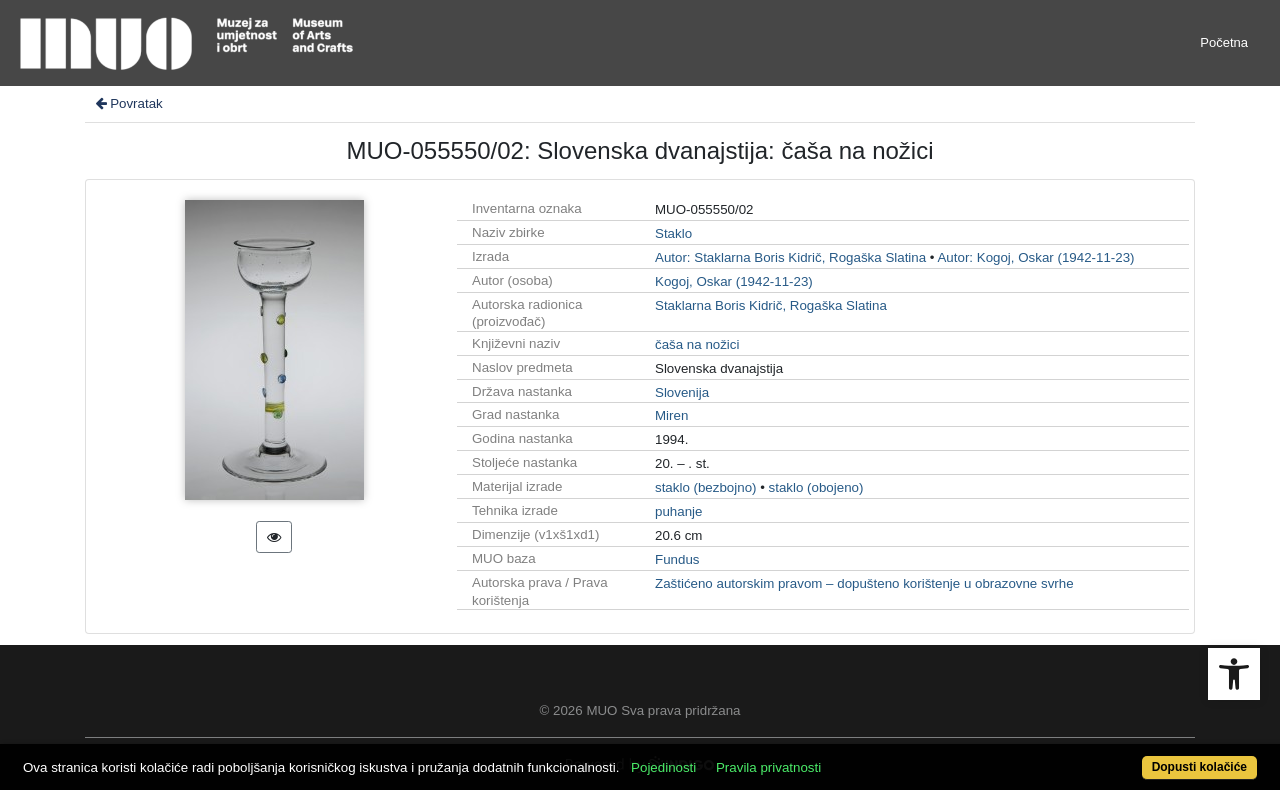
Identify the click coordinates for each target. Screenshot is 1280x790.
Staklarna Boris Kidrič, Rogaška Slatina (771, 305)
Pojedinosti (663, 767)
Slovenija (682, 392)
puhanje (678, 511)
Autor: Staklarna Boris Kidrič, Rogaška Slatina (790, 257)
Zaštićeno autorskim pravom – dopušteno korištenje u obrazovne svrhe (864, 583)
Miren (671, 415)
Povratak (128, 103)
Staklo (673, 233)
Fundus (677, 559)
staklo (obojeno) (816, 487)
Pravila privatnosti (768, 767)
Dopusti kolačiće (1199, 767)
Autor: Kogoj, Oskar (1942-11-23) (1035, 257)
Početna (1224, 42)
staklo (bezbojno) (706, 487)
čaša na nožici (697, 344)
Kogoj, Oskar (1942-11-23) (734, 281)
